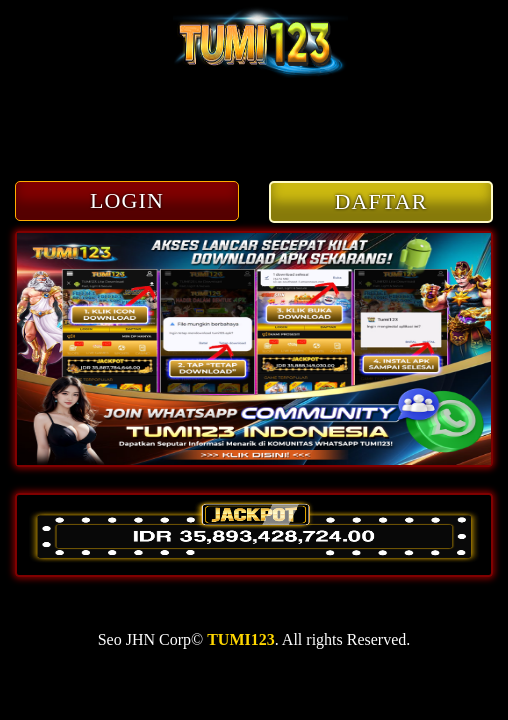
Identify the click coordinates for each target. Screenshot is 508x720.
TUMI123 (241, 639)
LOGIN (127, 200)
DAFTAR (381, 201)
